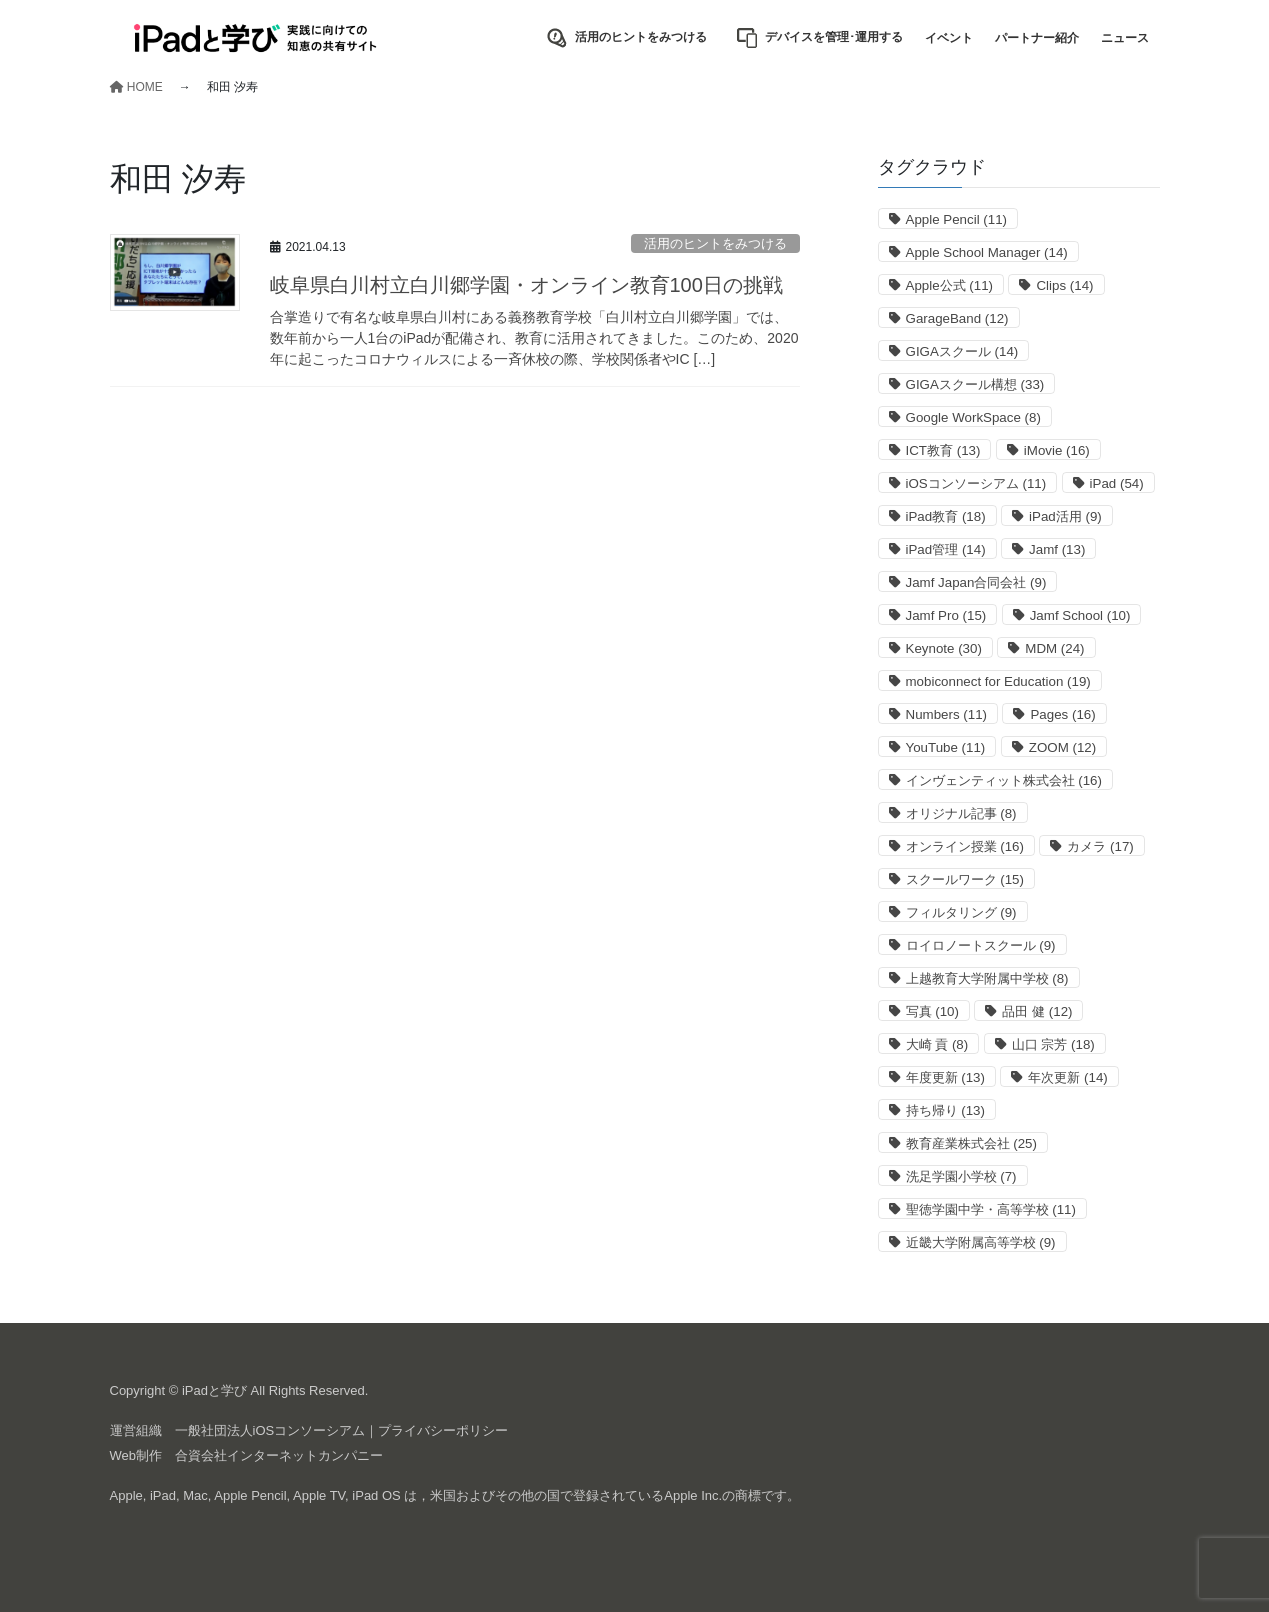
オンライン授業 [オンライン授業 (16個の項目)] (965, 846)
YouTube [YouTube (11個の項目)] (946, 747)
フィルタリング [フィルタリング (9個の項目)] (961, 912)
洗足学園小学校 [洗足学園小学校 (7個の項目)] (961, 1176)
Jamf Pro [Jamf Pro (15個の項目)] (946, 615)
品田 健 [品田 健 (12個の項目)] (1037, 1011)
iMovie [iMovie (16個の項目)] (1057, 450)
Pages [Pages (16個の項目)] (1062, 714)
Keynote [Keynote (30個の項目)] (944, 648)
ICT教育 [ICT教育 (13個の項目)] (943, 450)
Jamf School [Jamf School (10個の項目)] (1080, 615)
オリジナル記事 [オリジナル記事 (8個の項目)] (961, 813)
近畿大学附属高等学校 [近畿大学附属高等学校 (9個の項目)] (981, 1242)
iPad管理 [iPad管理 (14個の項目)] (946, 549)
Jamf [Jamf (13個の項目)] (1057, 549)
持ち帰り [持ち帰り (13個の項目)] (945, 1110)
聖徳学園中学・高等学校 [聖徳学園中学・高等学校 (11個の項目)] (991, 1209)
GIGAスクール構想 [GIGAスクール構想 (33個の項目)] (975, 384)
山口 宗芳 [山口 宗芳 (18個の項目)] (1053, 1044)
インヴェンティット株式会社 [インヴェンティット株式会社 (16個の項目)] (1004, 780)
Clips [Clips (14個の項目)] (1064, 285)
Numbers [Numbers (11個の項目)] (946, 714)
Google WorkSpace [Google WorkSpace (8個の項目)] (973, 417)
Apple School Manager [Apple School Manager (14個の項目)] (987, 252)
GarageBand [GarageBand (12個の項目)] (957, 318)
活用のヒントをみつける (715, 243)
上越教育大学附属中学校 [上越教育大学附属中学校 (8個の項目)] (987, 978)
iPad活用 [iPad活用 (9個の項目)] (1065, 516)
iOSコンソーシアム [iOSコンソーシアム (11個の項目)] (976, 483)
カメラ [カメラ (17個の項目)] (1100, 846)
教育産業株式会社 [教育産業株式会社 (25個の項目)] (971, 1143)
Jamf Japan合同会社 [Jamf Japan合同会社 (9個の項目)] (976, 582)
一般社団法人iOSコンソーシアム (270, 1430)
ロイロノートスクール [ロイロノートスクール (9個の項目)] (981, 945)
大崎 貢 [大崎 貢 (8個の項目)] (937, 1044)
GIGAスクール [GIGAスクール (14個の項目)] (962, 351)
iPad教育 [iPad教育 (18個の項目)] (946, 516)
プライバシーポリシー (443, 1430)
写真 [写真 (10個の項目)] (932, 1011)
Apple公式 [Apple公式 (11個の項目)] (950, 285)
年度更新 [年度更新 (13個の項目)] (945, 1077)
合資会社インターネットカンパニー (279, 1455)
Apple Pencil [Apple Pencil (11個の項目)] (957, 219)
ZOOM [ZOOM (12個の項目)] (1062, 747)
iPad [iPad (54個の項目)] (1117, 483)
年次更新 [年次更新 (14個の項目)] (1067, 1077)
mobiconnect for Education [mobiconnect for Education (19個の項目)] (998, 681)
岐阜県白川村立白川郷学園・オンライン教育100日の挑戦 (526, 285)
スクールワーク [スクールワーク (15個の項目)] (965, 879)
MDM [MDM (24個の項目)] (1054, 648)
